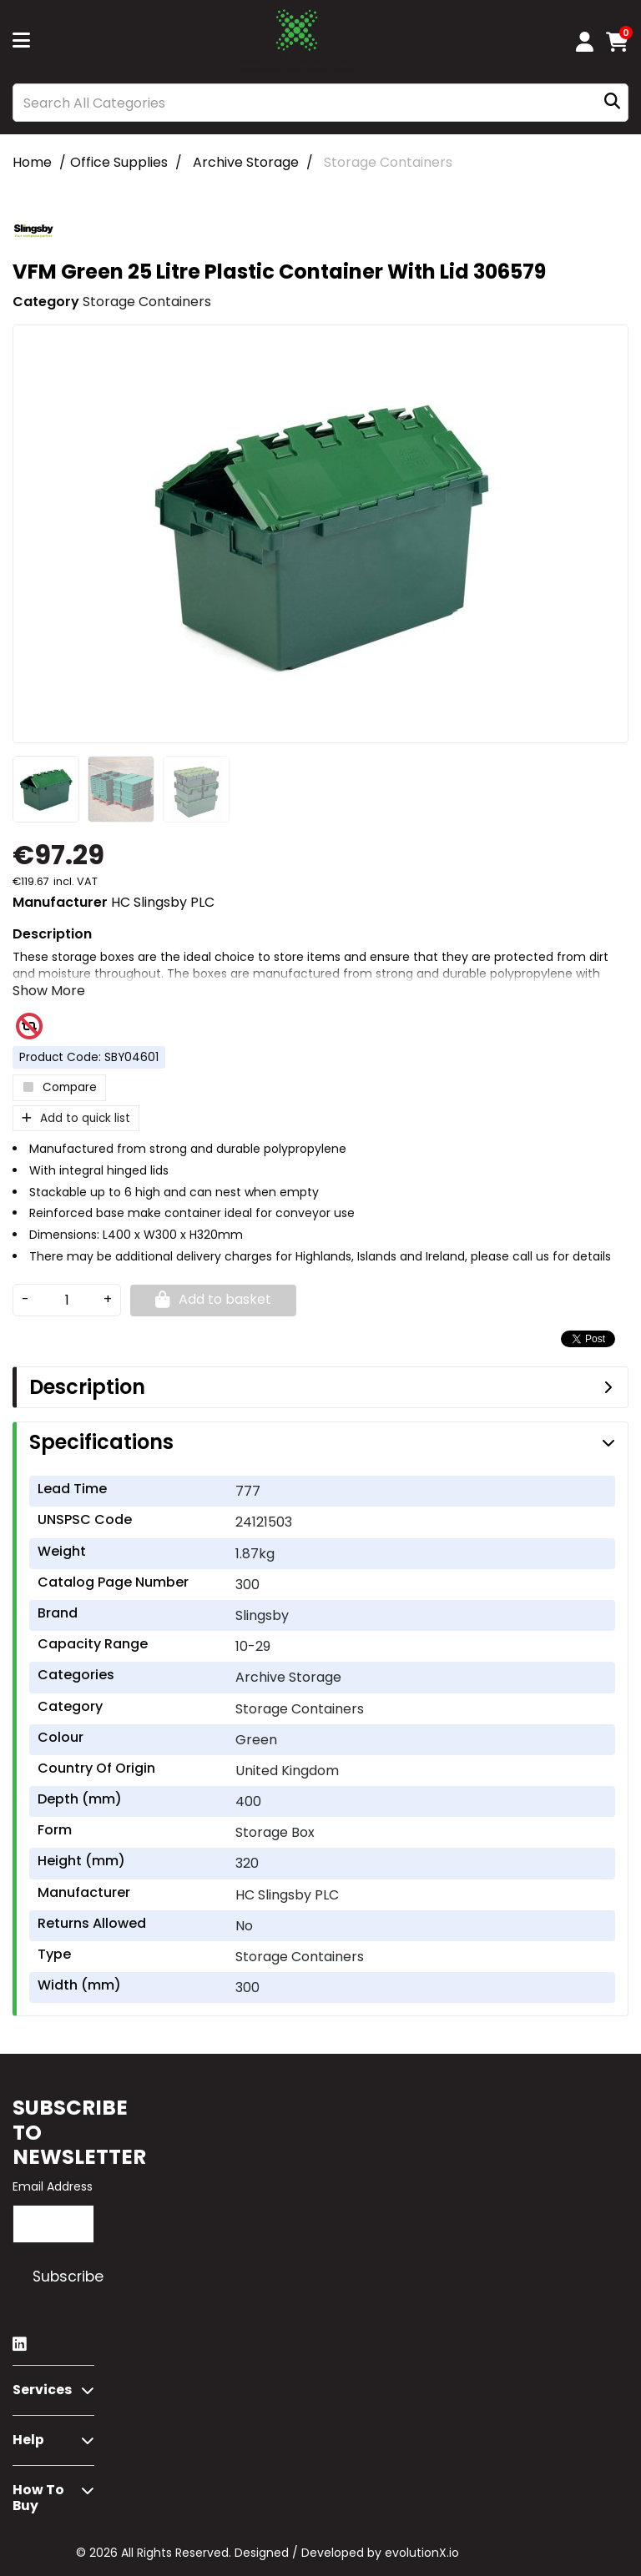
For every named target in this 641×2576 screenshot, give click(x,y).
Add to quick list (76, 1118)
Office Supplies (119, 162)
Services (42, 2389)
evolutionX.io (422, 2552)
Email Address (53, 2186)
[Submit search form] (612, 103)
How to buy (38, 2497)
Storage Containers (388, 162)
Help (28, 2439)
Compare (59, 1087)
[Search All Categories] (320, 102)
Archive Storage (246, 162)
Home (32, 162)
